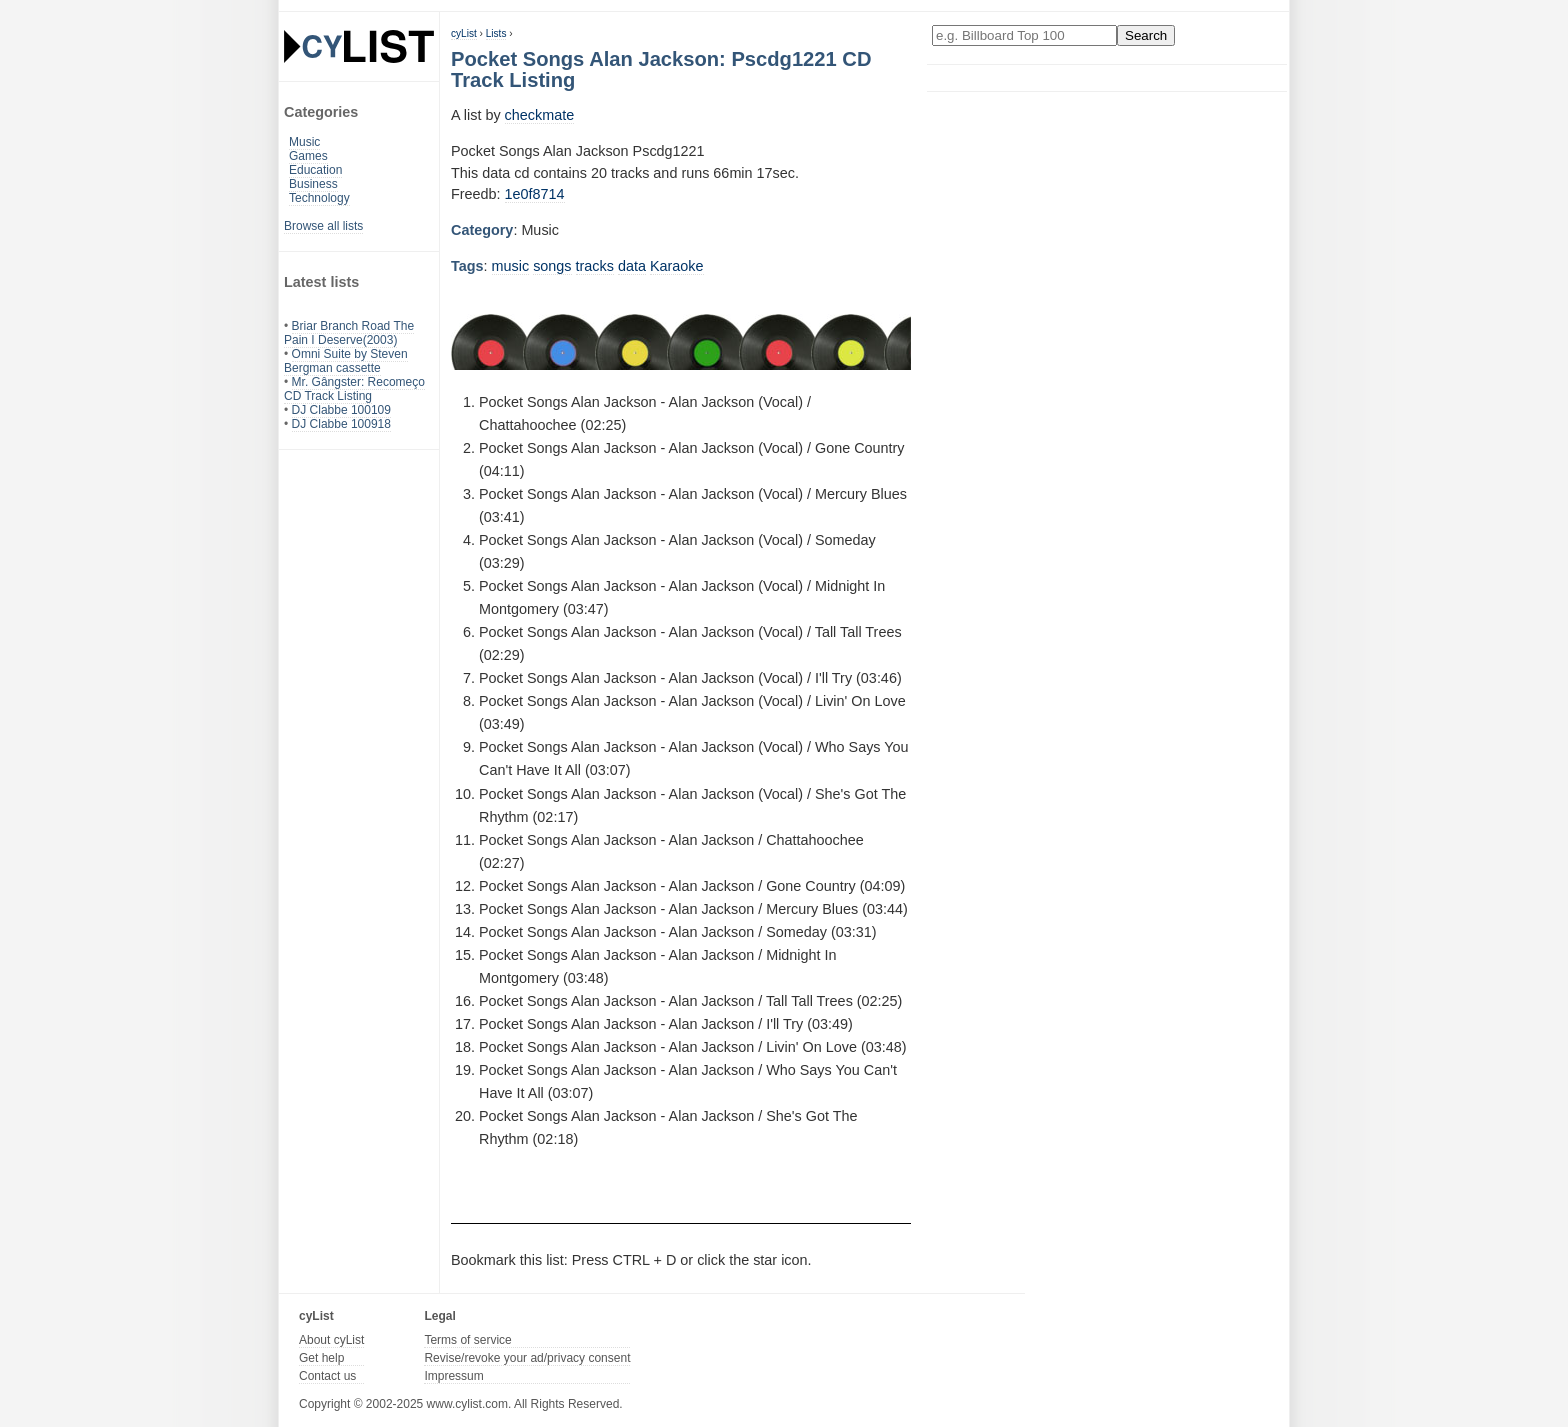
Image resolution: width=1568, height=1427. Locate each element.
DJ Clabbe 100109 (341, 410)
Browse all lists (323, 226)
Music (304, 142)
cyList (464, 33)
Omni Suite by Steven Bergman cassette (346, 361)
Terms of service (467, 1340)
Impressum (453, 1376)
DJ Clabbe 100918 (341, 424)
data (632, 266)
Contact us (327, 1376)
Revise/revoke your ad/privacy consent (527, 1358)
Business (313, 184)
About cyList (331, 1340)
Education (315, 170)
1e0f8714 (535, 194)
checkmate (540, 115)
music (511, 266)
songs (552, 266)
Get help (321, 1358)
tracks (595, 266)
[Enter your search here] (1024, 35)
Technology (319, 198)
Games (308, 156)
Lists (496, 33)
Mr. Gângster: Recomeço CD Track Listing (354, 389)
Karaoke (677, 266)
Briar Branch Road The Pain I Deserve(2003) (349, 333)
